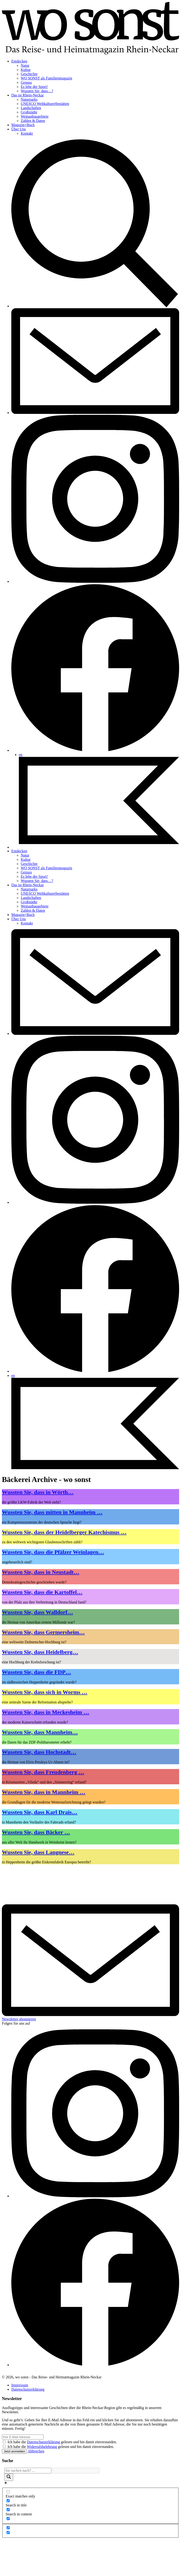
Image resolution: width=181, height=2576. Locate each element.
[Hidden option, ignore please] (8, 2527)
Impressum (19, 2385)
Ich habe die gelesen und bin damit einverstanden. (62, 2442)
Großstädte (29, 112)
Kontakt (27, 133)
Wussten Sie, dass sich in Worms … (44, 1692)
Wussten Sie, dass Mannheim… (40, 1732)
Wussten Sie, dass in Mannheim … (43, 1792)
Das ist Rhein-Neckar (27, 95)
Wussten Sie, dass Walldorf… (37, 1612)
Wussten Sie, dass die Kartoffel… (42, 1592)
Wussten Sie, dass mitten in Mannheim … (52, 1512)
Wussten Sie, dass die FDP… (36, 1672)
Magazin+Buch (23, 125)
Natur (25, 65)
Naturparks (29, 99)
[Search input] (27, 2470)
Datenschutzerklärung (27, 2389)
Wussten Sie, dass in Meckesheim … (45, 1712)
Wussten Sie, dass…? (37, 91)
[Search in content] (8, 2509)
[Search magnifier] (8, 2477)
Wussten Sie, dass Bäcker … (36, 1832)
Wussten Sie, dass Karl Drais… (39, 1812)
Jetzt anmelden (14, 2451)
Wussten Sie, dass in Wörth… (38, 1492)
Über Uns (18, 129)
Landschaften (31, 108)
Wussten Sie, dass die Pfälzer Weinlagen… (53, 1552)
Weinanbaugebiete (35, 116)
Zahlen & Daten (33, 121)
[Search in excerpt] (8, 2518)
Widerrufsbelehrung (42, 2447)
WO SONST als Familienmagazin (46, 78)
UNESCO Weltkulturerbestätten (45, 104)
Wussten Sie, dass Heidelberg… (40, 1652)
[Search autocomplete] (75, 2470)
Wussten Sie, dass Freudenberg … (43, 1772)
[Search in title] (8, 2500)
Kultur (26, 70)
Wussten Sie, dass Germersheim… (43, 1632)
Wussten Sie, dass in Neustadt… (40, 1572)
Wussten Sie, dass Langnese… (38, 1852)
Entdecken (19, 61)
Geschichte (29, 74)
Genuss (26, 82)
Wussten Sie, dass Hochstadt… (39, 1752)
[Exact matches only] (8, 2491)
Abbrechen (36, 2451)
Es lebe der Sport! (34, 87)
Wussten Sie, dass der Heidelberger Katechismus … (64, 1532)
